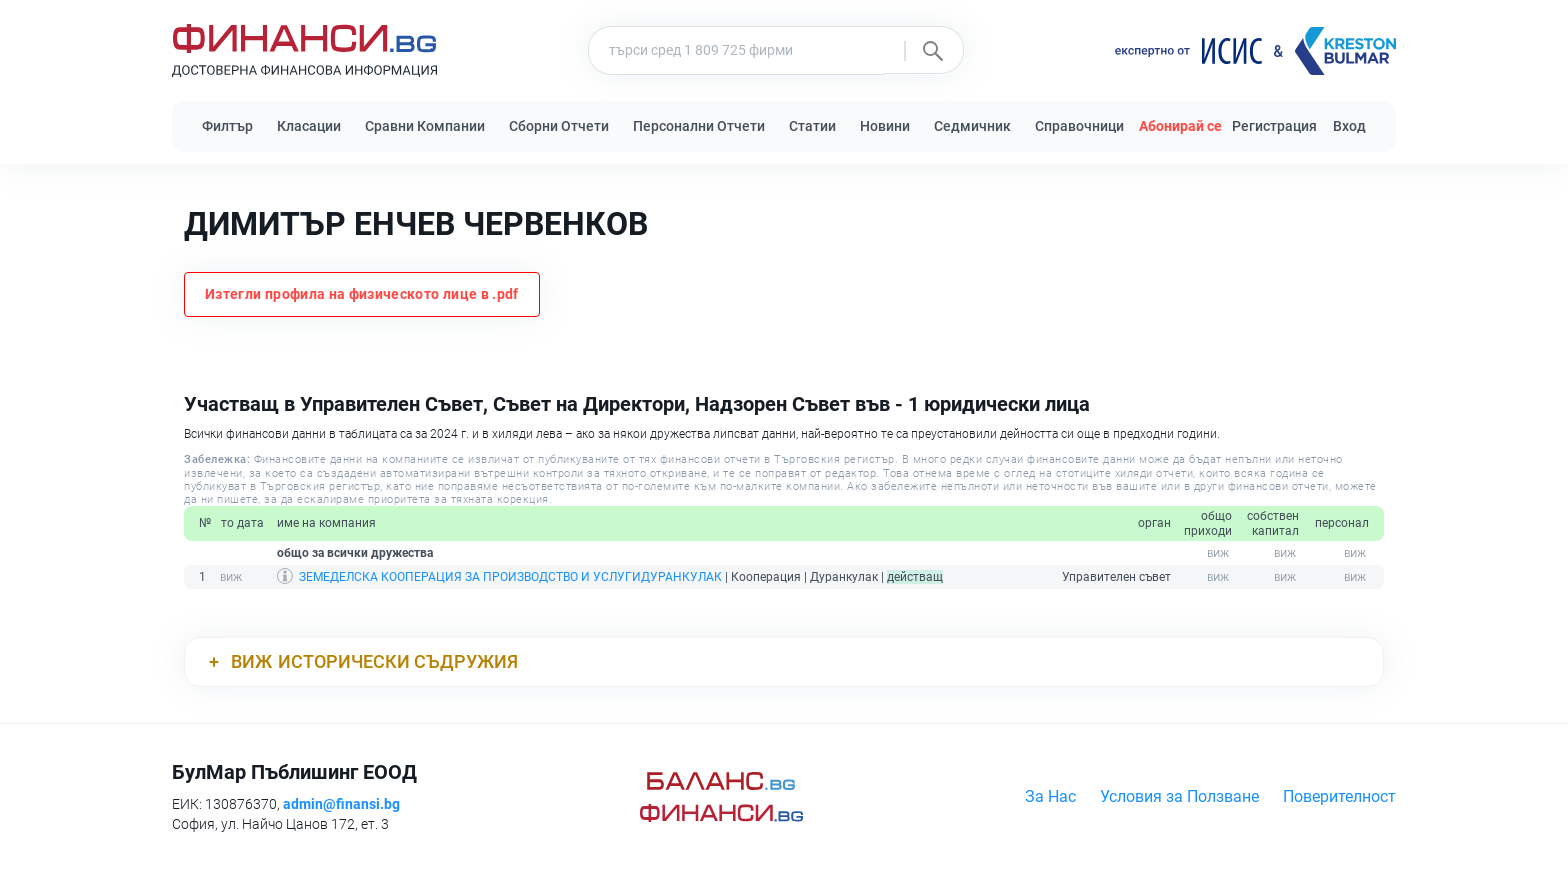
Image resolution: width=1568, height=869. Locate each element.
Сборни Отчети (559, 126)
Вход (1349, 126)
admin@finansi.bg (341, 804)
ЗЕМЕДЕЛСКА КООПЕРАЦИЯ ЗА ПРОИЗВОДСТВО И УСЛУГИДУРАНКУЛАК (510, 577)
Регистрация (1274, 126)
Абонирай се (1180, 126)
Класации (309, 126)
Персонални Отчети (699, 126)
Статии (812, 126)
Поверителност (1339, 796)
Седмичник (972, 126)
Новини (885, 126)
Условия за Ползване (1179, 796)
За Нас (1050, 796)
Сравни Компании (425, 126)
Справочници (1079, 126)
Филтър (227, 126)
